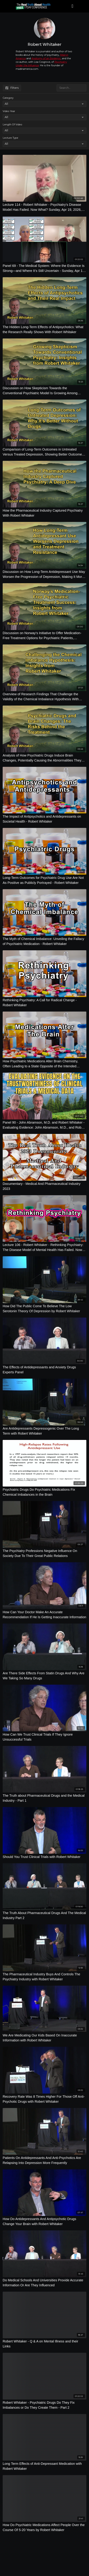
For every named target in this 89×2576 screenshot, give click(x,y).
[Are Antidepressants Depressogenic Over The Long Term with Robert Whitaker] (44, 1431)
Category (8, 97)
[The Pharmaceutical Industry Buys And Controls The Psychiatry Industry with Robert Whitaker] (44, 1977)
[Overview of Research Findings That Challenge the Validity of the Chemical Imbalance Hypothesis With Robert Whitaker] (44, 697)
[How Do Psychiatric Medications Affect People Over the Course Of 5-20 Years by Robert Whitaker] (44, 2527)
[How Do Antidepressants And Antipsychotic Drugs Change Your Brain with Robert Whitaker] (44, 2221)
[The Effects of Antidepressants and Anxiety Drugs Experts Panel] (44, 1370)
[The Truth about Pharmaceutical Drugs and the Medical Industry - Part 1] (44, 1798)
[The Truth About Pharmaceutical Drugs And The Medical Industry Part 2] (44, 1915)
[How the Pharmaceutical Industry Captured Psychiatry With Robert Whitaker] (44, 513)
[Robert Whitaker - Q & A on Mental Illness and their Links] (44, 2344)
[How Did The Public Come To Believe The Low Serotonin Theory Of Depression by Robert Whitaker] (44, 1309)
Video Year (9, 111)
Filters (12, 87)
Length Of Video (12, 124)
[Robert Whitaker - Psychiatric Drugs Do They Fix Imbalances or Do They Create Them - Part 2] (44, 2405)
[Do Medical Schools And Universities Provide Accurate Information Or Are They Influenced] (44, 2283)
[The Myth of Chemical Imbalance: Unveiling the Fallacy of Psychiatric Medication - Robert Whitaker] (44, 941)
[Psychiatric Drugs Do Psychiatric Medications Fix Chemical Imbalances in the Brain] (44, 1492)
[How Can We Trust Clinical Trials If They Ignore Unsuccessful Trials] (44, 1737)
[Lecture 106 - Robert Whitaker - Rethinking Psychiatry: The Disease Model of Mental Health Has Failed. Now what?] (44, 1247)
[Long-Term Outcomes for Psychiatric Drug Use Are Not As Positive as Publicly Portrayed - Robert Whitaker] (44, 880)
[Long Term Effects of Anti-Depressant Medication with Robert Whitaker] (44, 2466)
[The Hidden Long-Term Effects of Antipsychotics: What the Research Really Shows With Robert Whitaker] (44, 329)
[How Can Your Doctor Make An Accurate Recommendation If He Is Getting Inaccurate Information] (44, 1615)
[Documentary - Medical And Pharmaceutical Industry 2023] (44, 1186)
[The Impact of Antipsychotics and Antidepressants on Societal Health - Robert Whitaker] (44, 819)
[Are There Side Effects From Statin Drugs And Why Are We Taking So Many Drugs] (44, 1676)
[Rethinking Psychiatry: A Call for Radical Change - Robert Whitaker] (44, 1003)
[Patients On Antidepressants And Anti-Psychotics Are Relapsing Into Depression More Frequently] (44, 2160)
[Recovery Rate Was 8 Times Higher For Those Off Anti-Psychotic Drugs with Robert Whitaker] (44, 2099)
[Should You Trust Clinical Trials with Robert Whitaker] (44, 1856)
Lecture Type (10, 137)
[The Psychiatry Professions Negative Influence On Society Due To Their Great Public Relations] (44, 1553)
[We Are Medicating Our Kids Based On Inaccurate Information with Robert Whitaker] (44, 2038)
